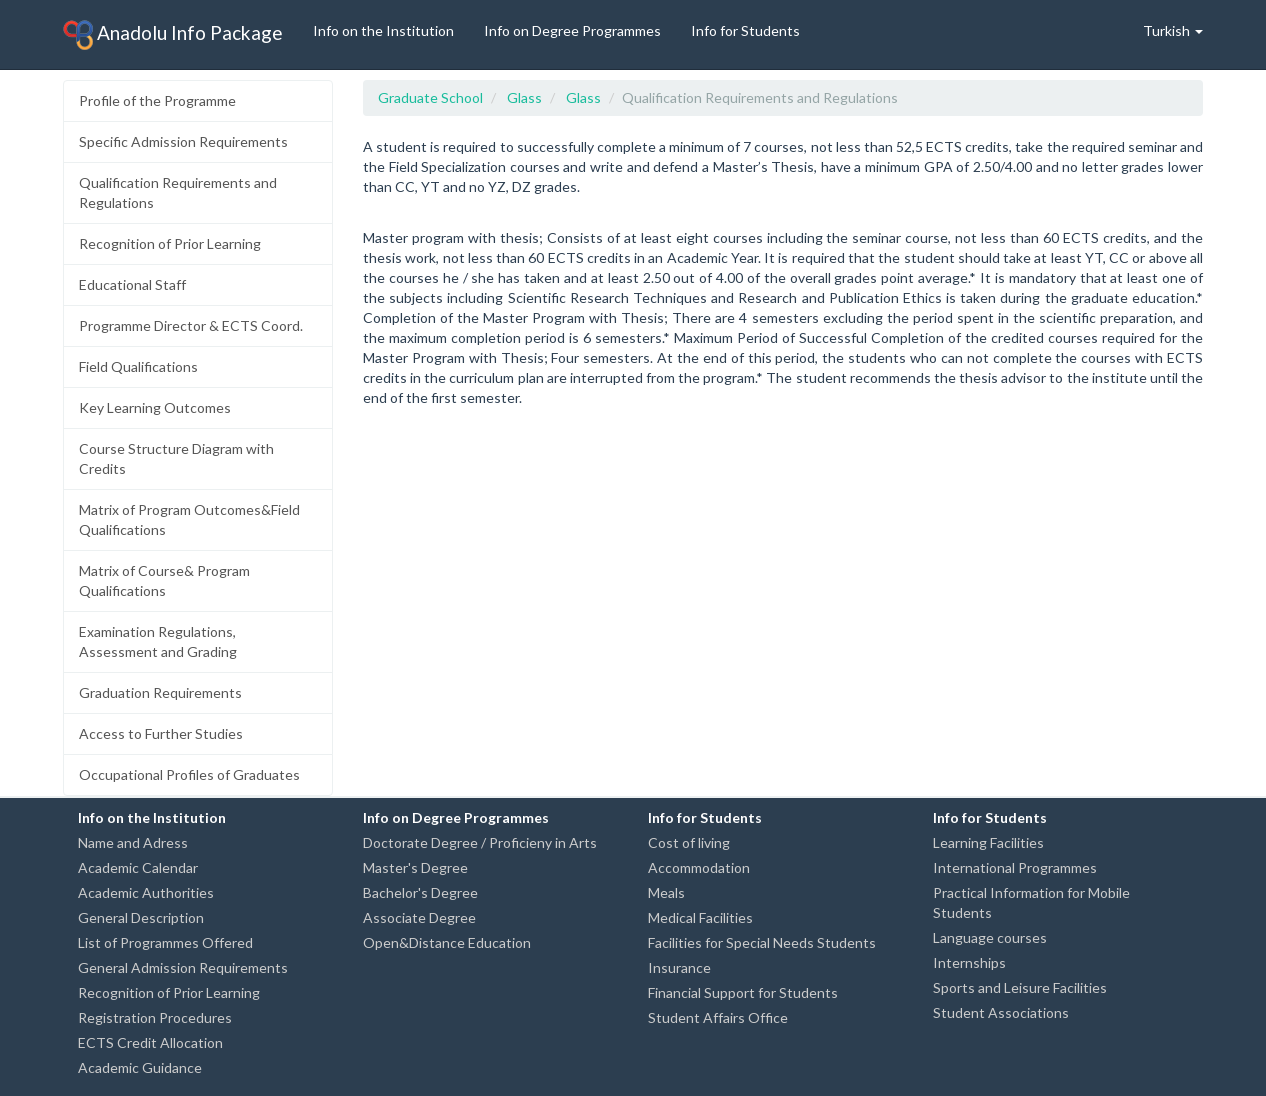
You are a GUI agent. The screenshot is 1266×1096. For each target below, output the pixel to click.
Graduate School (430, 97)
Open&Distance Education (447, 942)
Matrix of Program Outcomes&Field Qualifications (189, 519)
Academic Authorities (146, 892)
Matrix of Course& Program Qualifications (164, 580)
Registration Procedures (155, 1017)
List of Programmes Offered (165, 942)
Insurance (679, 967)
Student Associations (1001, 1012)
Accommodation (699, 867)
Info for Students (745, 30)
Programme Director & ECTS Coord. (191, 325)
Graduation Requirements (160, 692)
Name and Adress (133, 842)
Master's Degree (415, 867)
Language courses (990, 937)
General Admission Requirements (183, 967)
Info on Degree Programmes (572, 30)
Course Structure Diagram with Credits (176, 458)
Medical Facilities (700, 917)
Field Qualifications (138, 366)
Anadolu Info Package (173, 35)
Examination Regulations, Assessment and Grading (158, 641)
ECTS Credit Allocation (150, 1042)
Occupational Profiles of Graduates (189, 774)
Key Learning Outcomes (155, 407)
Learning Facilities (988, 842)
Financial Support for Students (743, 992)
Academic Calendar (138, 867)
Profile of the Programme (157, 100)
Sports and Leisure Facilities (1020, 987)
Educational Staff (132, 284)
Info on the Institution (383, 30)
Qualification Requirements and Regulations (178, 192)
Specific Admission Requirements (183, 141)
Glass (524, 97)
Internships (969, 962)
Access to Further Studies (161, 733)
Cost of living (689, 842)
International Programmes (1015, 867)
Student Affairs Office (718, 1017)
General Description (141, 917)
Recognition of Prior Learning (170, 243)
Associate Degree (419, 917)
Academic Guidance (140, 1067)
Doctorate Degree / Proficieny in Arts (480, 842)
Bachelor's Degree (420, 892)
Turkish (1173, 30)
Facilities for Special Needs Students (762, 942)
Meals (666, 892)
